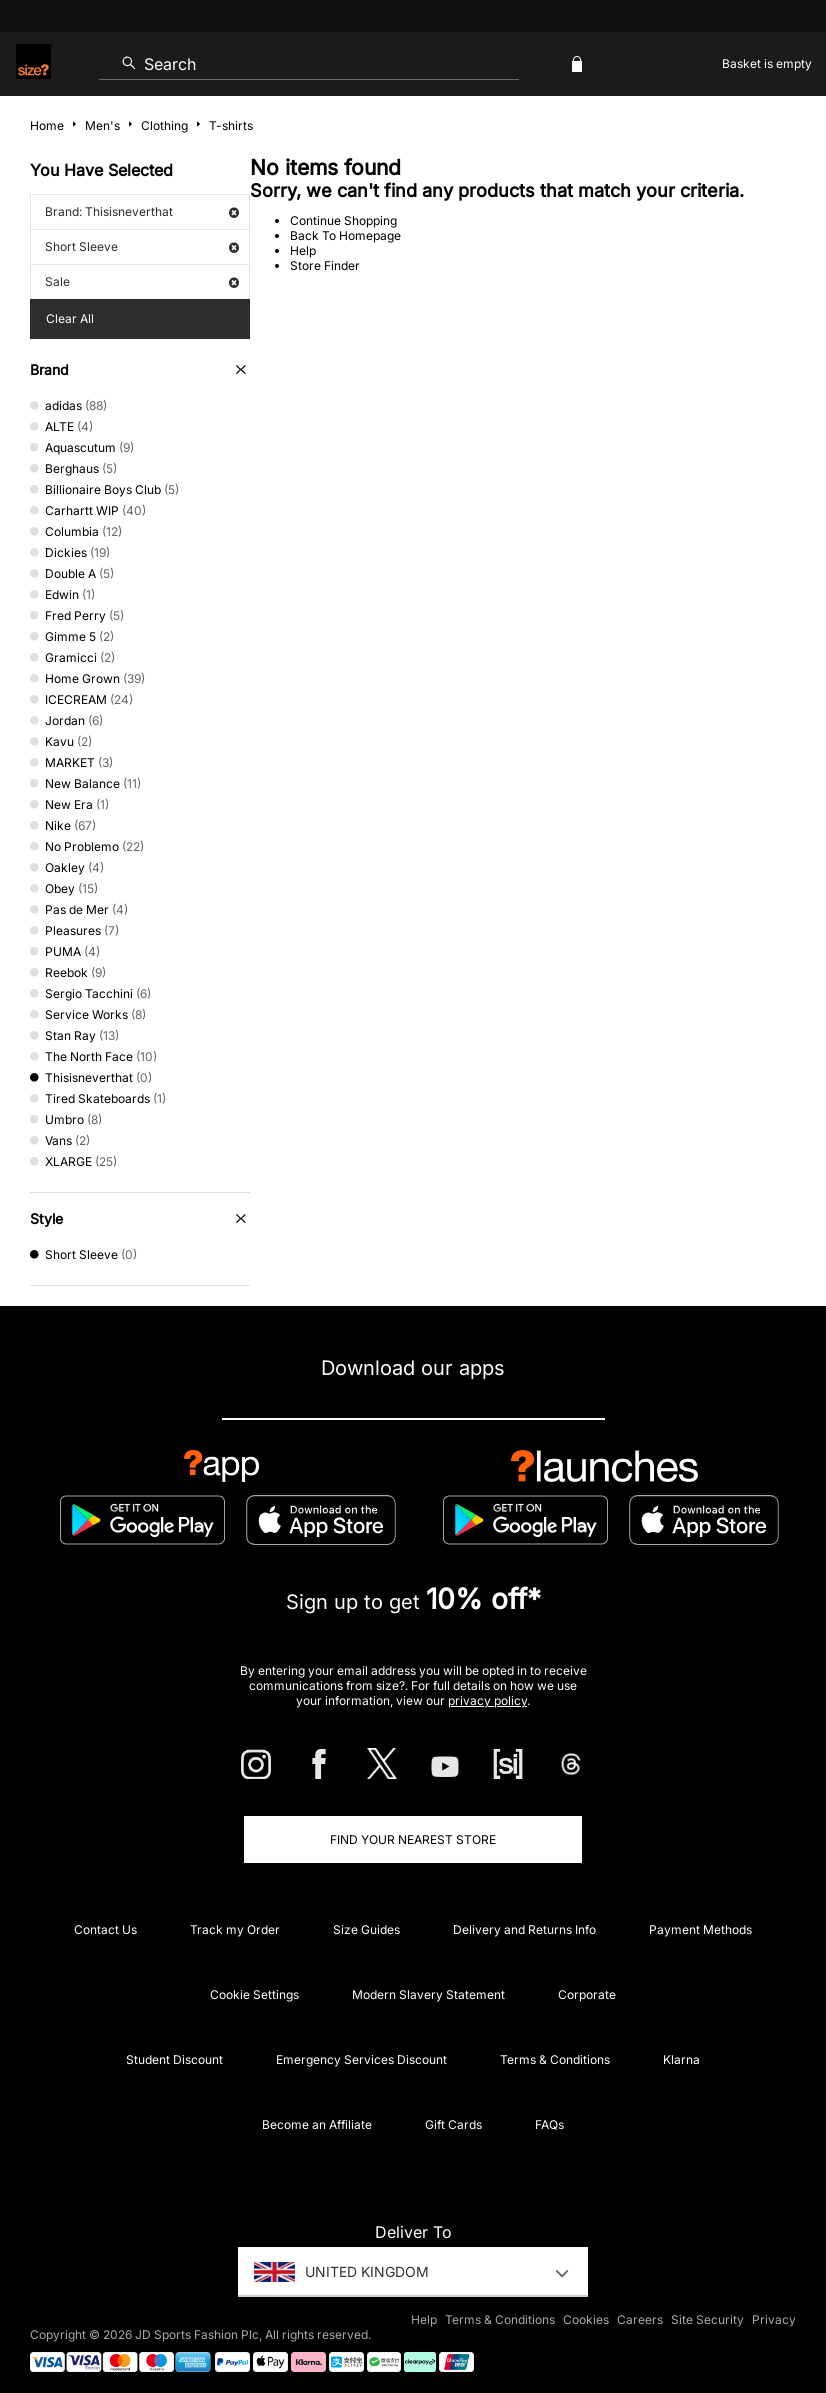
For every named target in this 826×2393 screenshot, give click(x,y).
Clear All (70, 318)
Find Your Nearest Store (413, 1839)
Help (303, 250)
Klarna (681, 2059)
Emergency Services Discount (361, 2059)
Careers (640, 2319)
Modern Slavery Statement (428, 1994)
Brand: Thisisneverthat (142, 211)
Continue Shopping (343, 220)
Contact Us (105, 1929)
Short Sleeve (142, 246)
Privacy (774, 2319)
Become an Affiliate (317, 2124)
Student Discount (174, 2059)
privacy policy (487, 1700)
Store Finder (325, 265)
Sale (142, 281)
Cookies (586, 2319)
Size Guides (366, 1929)
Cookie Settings (254, 1994)
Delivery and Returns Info (524, 1929)
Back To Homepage (345, 235)
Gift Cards (453, 2124)
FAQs (549, 2124)
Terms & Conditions (555, 2059)
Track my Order (235, 1929)
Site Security (707, 2319)
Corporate (587, 1994)
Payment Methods (700, 1929)
